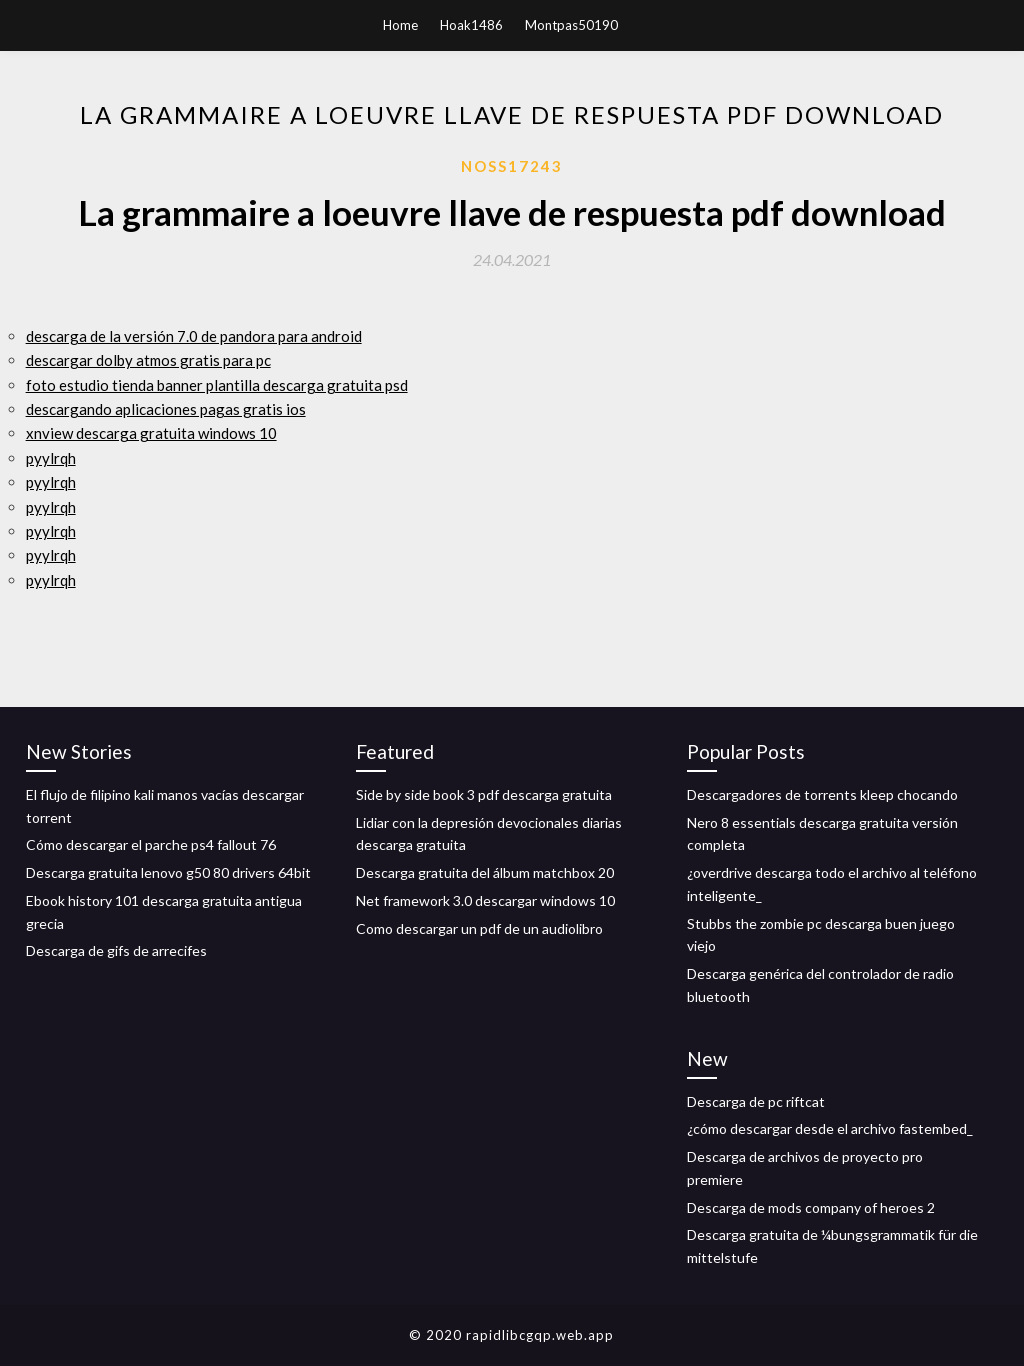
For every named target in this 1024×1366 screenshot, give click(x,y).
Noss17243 (512, 166)
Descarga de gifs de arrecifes (116, 950)
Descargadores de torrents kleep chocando (822, 794)
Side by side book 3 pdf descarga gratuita (484, 794)
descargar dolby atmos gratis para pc (148, 360)
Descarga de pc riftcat (756, 1101)
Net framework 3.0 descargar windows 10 (485, 900)
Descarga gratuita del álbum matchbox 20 (485, 872)
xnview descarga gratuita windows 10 (151, 433)
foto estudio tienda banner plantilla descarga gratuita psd (217, 385)
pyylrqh (51, 458)
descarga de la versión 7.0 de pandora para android (194, 336)
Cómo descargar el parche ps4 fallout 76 (151, 844)
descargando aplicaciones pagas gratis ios (166, 409)
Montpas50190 (571, 25)
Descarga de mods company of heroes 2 (811, 1207)
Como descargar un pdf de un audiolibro (479, 928)
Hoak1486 (471, 25)
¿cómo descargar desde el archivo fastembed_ (830, 1128)
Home (400, 25)
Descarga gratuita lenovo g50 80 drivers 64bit (168, 872)
